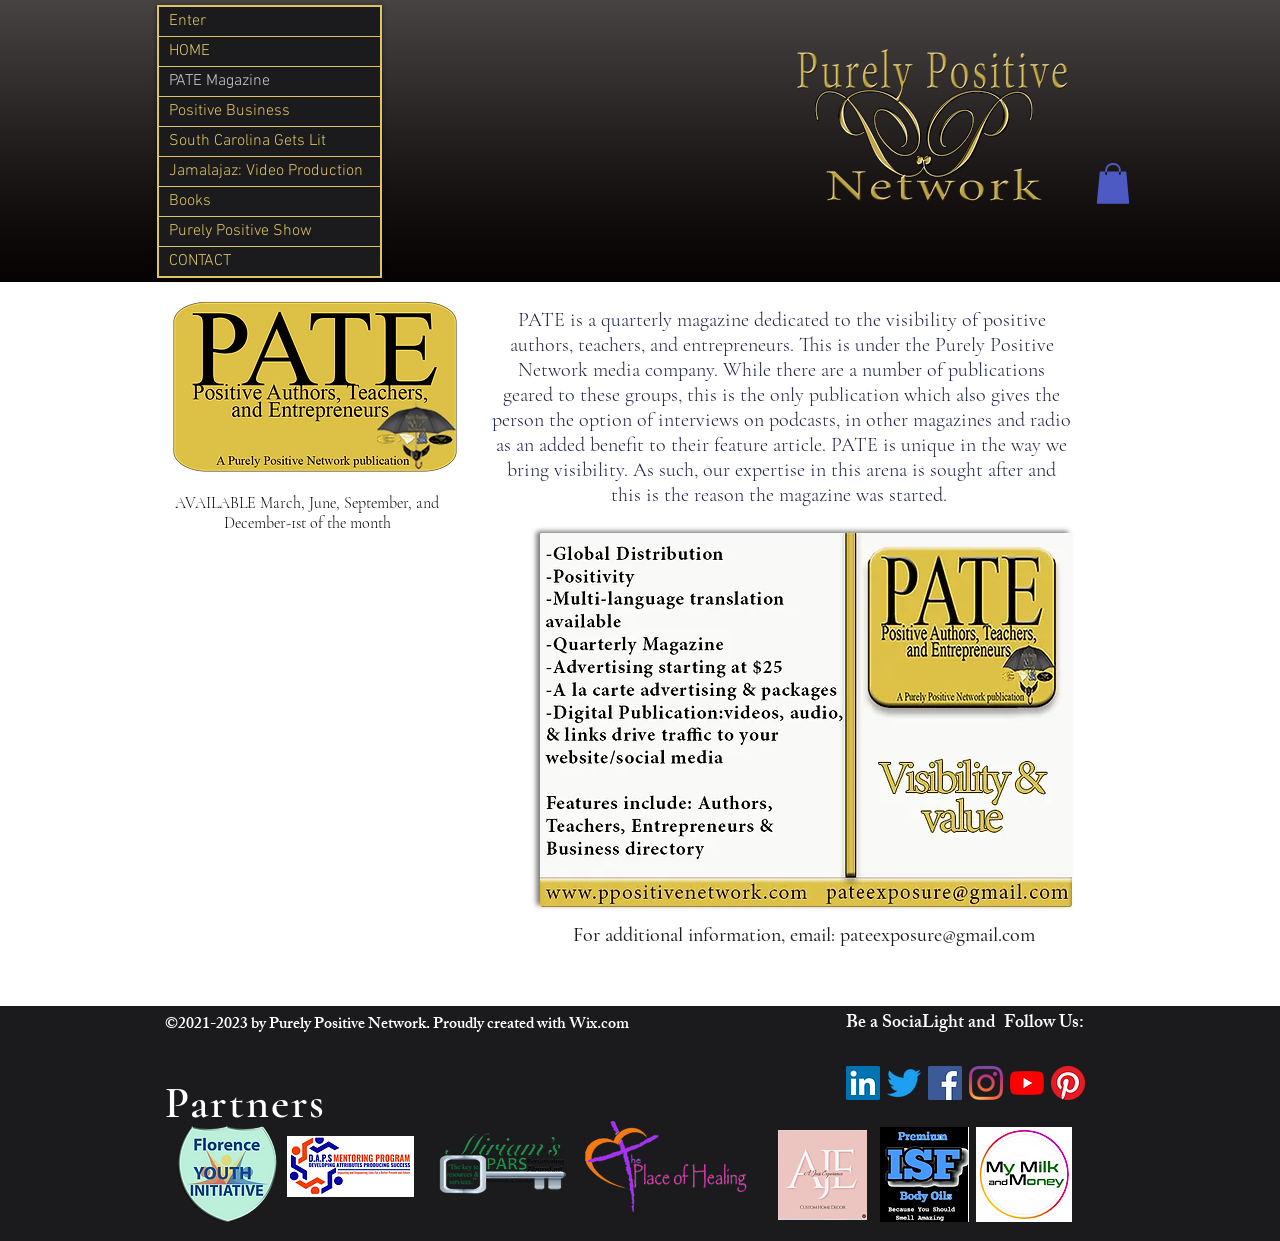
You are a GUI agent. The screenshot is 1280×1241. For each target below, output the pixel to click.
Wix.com (599, 1025)
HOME (189, 51)
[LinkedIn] (863, 1083)
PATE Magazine (219, 81)
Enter (187, 21)
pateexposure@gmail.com (937, 935)
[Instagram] (986, 1083)
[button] (1113, 183)
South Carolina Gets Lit (247, 141)
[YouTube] (1027, 1083)
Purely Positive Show (240, 231)
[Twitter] (904, 1083)
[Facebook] (945, 1083)
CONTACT (200, 261)
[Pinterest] (1068, 1083)
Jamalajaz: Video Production (266, 171)
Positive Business (229, 111)
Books (190, 201)
